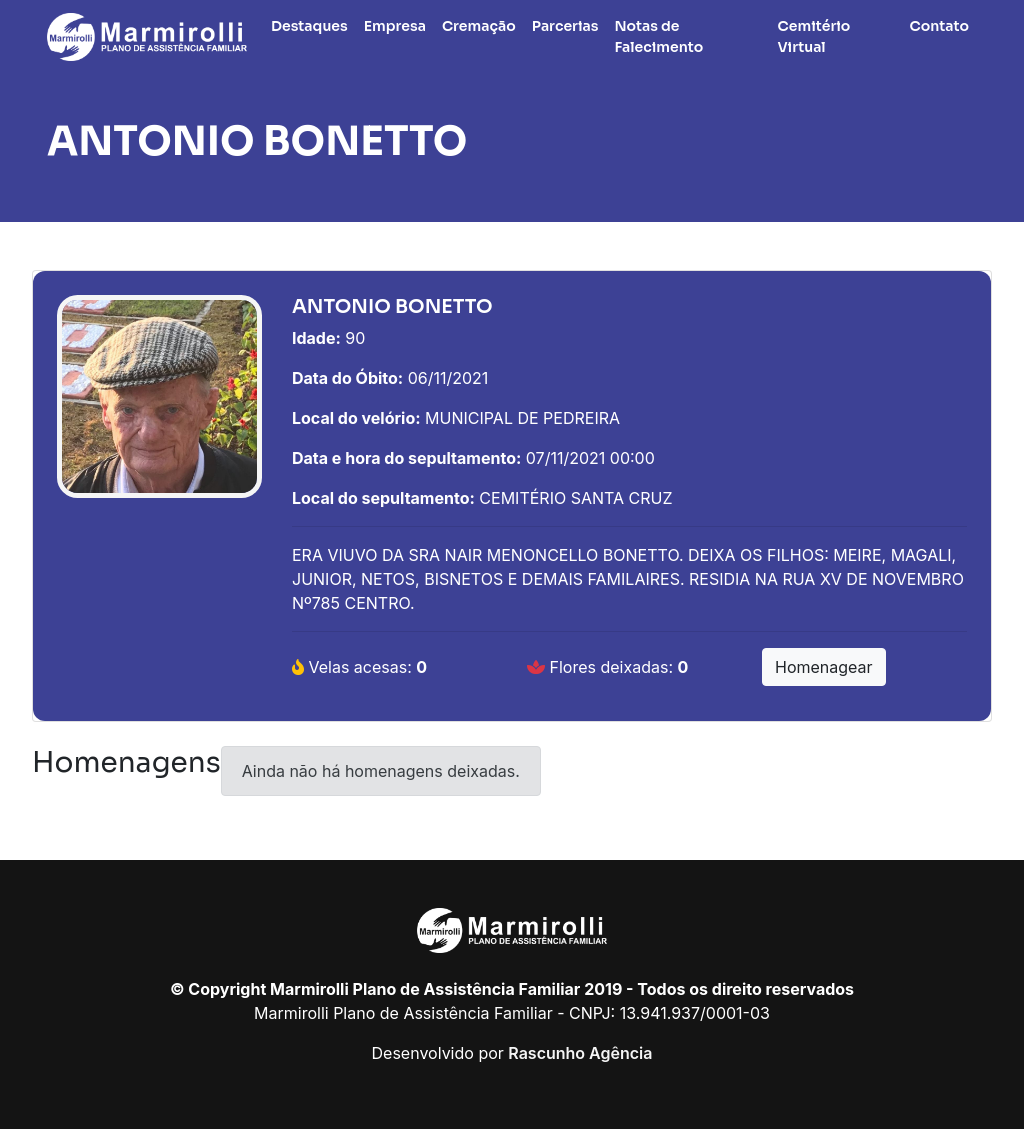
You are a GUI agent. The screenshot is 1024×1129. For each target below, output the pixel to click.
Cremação (479, 26)
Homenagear (824, 667)
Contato (940, 26)
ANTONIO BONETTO (257, 141)
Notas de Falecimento (658, 36)
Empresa (395, 26)
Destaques (309, 26)
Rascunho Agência (580, 1053)
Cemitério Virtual (814, 36)
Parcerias (565, 26)
